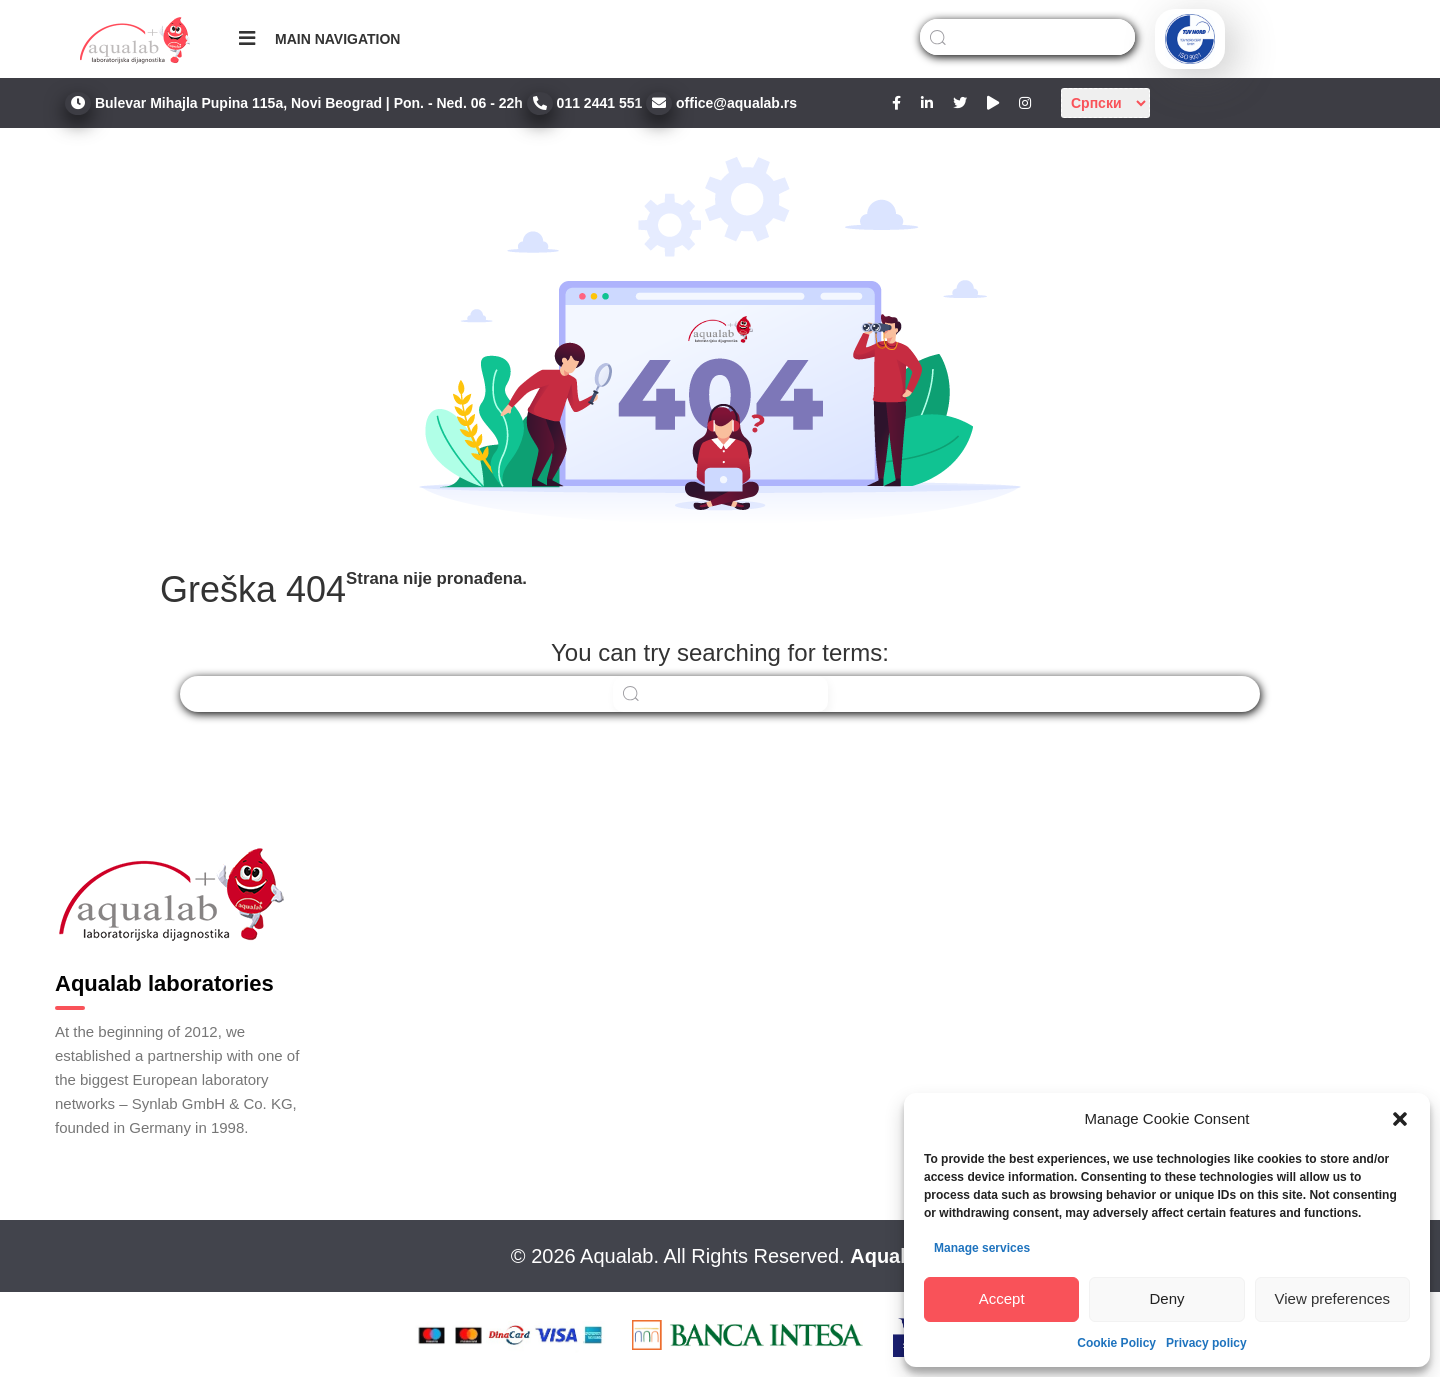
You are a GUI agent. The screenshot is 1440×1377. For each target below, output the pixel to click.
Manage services (982, 1248)
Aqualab (889, 1256)
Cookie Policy (1116, 1343)
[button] (1400, 1119)
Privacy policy (1206, 1343)
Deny (1166, 1298)
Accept (1002, 1298)
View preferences (1333, 1298)
